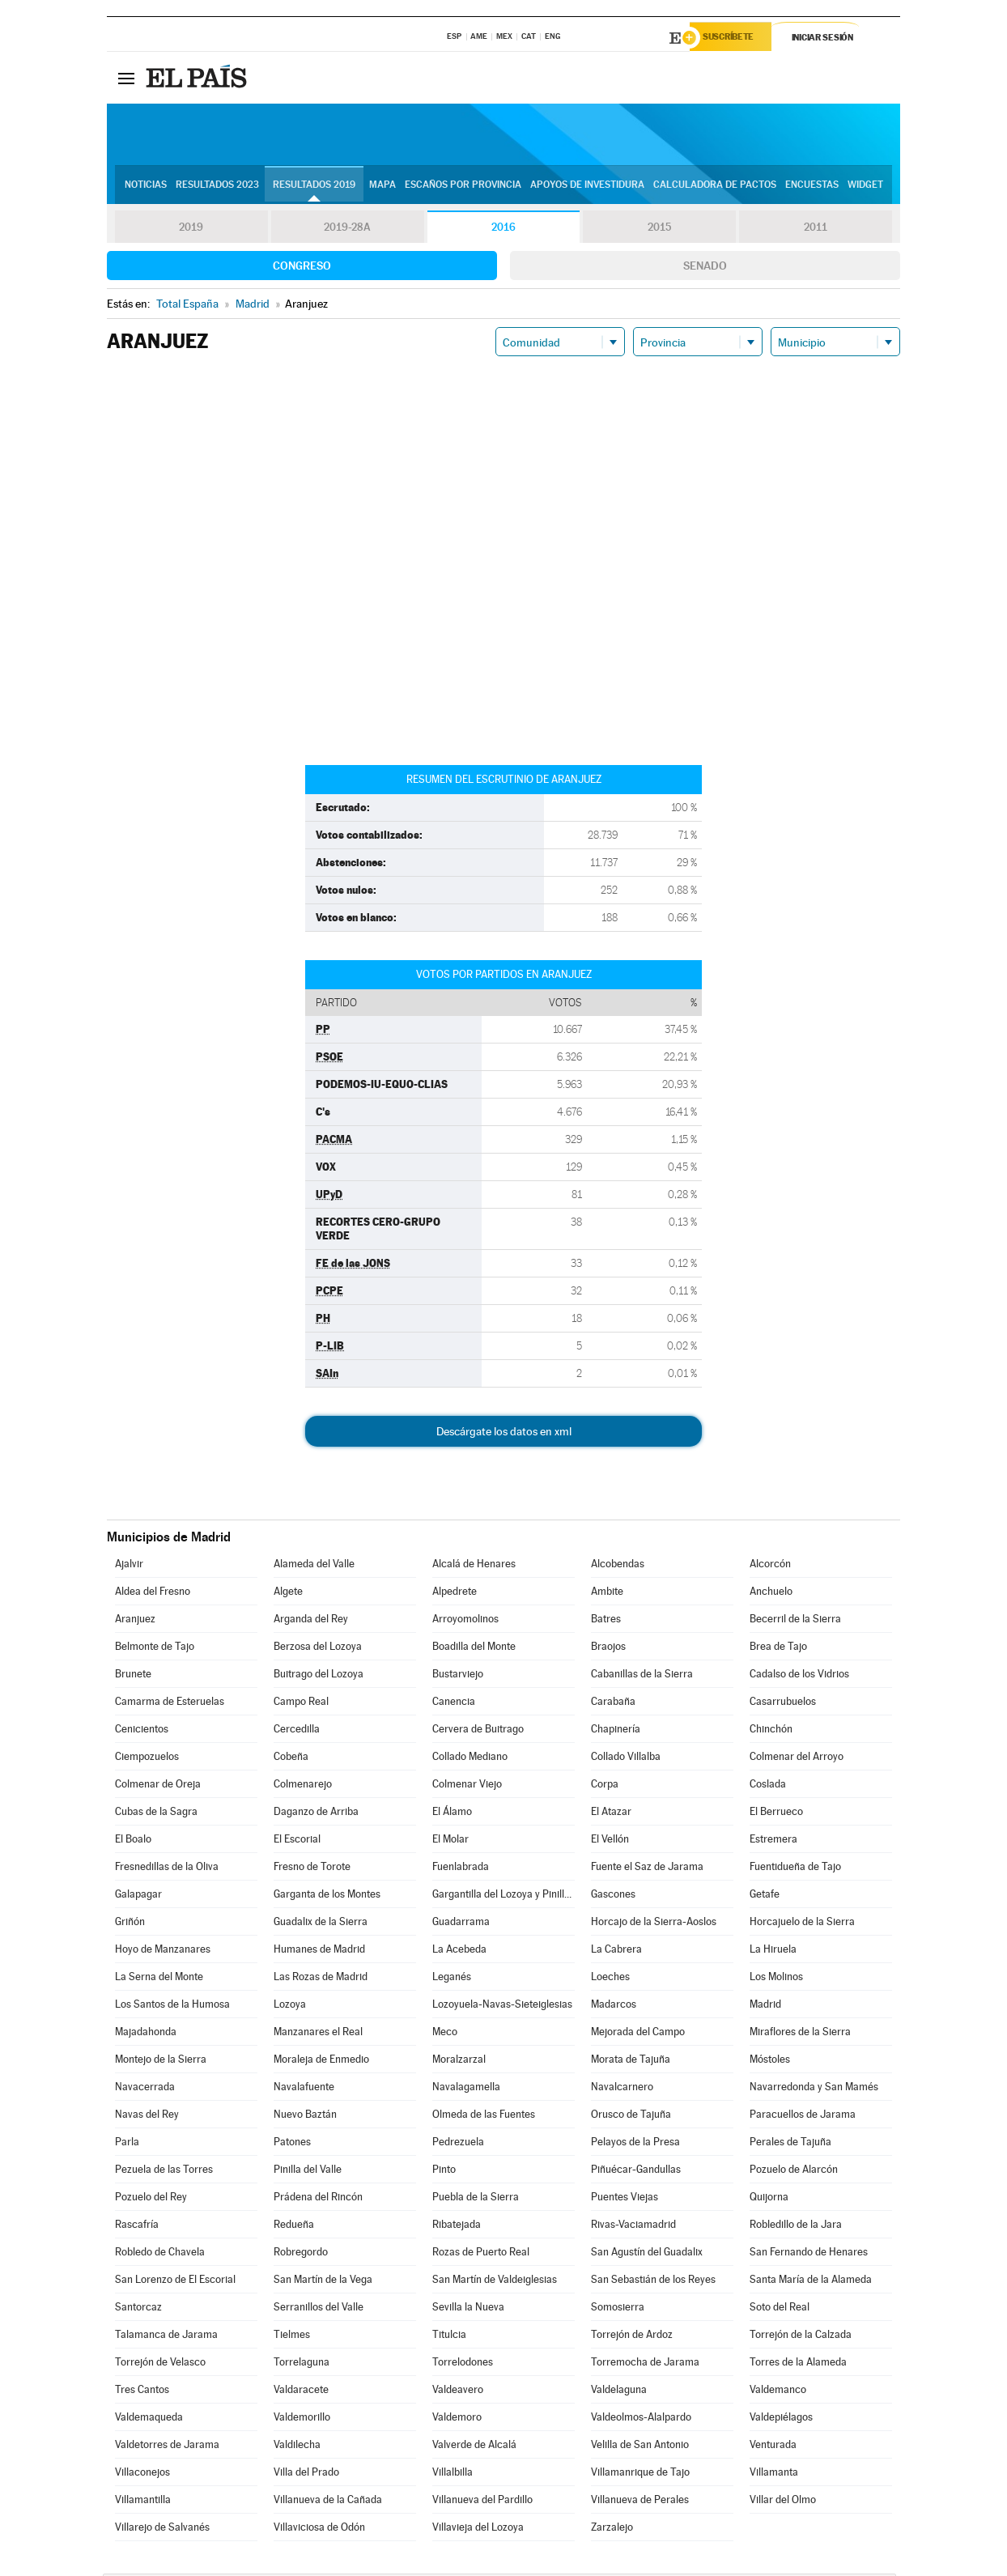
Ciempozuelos (147, 1759)
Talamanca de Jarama (166, 2337)
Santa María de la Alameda (811, 2282)
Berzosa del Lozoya (318, 1649)
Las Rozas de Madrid (321, 1979)
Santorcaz (138, 2309)
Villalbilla (452, 2474)
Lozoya (290, 2006)
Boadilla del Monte (474, 1649)
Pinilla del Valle (308, 2172)
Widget (865, 187)
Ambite (607, 1594)
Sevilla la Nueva (468, 2309)
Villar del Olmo (783, 2502)
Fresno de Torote (312, 1869)
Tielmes (292, 2337)
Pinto (444, 2172)
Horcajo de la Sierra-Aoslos (653, 1924)
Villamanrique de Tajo (640, 2474)
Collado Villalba (626, 1759)
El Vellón (610, 1841)
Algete (288, 1594)
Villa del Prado (306, 2474)
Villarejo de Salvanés (162, 2529)
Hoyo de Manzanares (162, 1951)
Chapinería (615, 1731)
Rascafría (137, 2227)
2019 (191, 229)
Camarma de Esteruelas (169, 1704)
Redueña (294, 2227)
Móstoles (770, 2061)
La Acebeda (459, 1951)
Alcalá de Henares (474, 1566)
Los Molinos (776, 1979)
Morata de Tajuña (630, 2061)
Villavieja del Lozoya (478, 2529)
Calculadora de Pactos (714, 187)
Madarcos (613, 2006)
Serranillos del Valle (318, 2309)
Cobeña (291, 1759)
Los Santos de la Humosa (172, 2006)
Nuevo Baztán (305, 2117)
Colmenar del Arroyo (796, 1759)
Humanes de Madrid (319, 1951)
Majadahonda (145, 2034)
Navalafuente (304, 2089)
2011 (815, 229)
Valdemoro (457, 2419)
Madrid (765, 2006)
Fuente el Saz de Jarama (647, 1869)
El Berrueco (776, 1814)
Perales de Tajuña (790, 2144)
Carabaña (613, 1704)
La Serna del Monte (159, 1979)
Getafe (765, 1896)
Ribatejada (456, 2227)
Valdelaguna (619, 2392)
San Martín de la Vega (323, 2282)
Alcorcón (770, 1566)
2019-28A (347, 229)
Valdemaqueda (149, 2419)
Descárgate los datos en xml (503, 1433)
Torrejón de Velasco (160, 2364)
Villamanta (774, 2474)
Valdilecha (297, 2447)
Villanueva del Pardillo (482, 2502)
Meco (444, 2034)
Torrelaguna (301, 2364)
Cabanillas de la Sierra (642, 1676)
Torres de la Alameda (798, 2364)
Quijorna (769, 2199)
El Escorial (297, 1841)
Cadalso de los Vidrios (799, 1676)
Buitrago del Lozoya (318, 1676)
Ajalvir (129, 1566)
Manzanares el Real (318, 2034)
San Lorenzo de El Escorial (175, 2282)
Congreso (302, 267)
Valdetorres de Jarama (167, 2447)
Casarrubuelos (783, 1704)
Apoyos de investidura (587, 187)
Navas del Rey (147, 2117)
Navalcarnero (622, 2089)
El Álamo (452, 1814)
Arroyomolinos (465, 1621)
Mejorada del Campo (638, 2034)
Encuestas (812, 187)
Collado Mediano (470, 1759)
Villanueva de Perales (640, 2502)
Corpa (604, 1786)
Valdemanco (778, 2392)
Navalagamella (466, 2089)
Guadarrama (461, 1924)
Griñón (130, 1924)
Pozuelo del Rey (151, 2199)
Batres (606, 1621)
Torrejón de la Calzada (801, 2337)
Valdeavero (457, 2392)
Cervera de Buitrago (478, 1731)
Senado (705, 267)
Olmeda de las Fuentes (483, 2117)
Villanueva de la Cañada (328, 2502)
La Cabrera (616, 1951)
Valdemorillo (302, 2419)
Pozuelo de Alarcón (794, 2172)
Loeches (610, 1979)
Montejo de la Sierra (160, 2061)
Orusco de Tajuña (631, 2117)
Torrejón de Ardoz (632, 2337)
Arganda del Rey (311, 1621)
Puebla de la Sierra (475, 2199)
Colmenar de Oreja (158, 1786)
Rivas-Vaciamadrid (633, 2227)
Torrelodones (462, 2364)
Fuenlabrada (460, 1869)
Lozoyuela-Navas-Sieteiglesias (502, 2006)
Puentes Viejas (624, 2199)
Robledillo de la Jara (796, 2227)
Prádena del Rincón (318, 2199)
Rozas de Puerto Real (480, 2254)
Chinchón (771, 1731)
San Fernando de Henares (809, 2254)
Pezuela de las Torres (164, 2172)
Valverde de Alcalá (474, 2447)
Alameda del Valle (314, 1566)
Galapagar (138, 1896)
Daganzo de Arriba (316, 1814)
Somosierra (617, 2309)
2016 (503, 229)
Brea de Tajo (778, 1649)
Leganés (451, 1979)
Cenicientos (141, 1731)
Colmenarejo (303, 1786)
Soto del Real (779, 2309)
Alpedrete (454, 1594)
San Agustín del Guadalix (647, 2254)
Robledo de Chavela (160, 2254)
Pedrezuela (458, 2144)
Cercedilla (297, 1731)
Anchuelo (771, 1594)
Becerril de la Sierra (795, 1621)
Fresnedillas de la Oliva (167, 1869)
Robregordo (301, 2254)
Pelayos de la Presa (635, 2144)
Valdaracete (301, 2392)
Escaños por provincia (463, 187)
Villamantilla (143, 2502)
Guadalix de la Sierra (321, 1924)
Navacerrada (145, 2089)
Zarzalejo (612, 2529)
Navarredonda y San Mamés (814, 2089)
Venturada (773, 2447)
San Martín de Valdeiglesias (494, 2282)
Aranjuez (135, 1621)
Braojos (608, 1649)
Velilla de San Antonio (640, 2447)
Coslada (768, 1786)
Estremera (773, 1841)
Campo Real (301, 1704)
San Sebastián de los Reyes (653, 2282)
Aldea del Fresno (152, 1594)
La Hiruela (773, 1951)
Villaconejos (142, 2474)
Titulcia (449, 2337)
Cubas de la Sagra (156, 1814)
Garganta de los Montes (327, 1896)
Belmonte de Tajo (154, 1649)
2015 (660, 229)
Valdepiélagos (781, 2419)
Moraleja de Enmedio (321, 2061)
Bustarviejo (457, 1676)
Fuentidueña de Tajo (795, 1869)
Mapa (382, 187)
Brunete (133, 1676)
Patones (292, 2144)
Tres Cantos (142, 2392)
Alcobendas (617, 1566)
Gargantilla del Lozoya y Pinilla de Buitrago (503, 1896)
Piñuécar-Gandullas (636, 2172)
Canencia (453, 1704)
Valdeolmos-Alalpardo (641, 2419)
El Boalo (133, 1841)
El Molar (450, 1841)
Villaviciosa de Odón (319, 2529)
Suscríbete (735, 38)
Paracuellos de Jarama (803, 2117)
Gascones (613, 1896)
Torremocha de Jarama (645, 2364)
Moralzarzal (459, 2061)
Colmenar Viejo (467, 1786)
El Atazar (611, 1814)
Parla (127, 2144)
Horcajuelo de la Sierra (802, 1924)
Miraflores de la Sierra (800, 2034)
